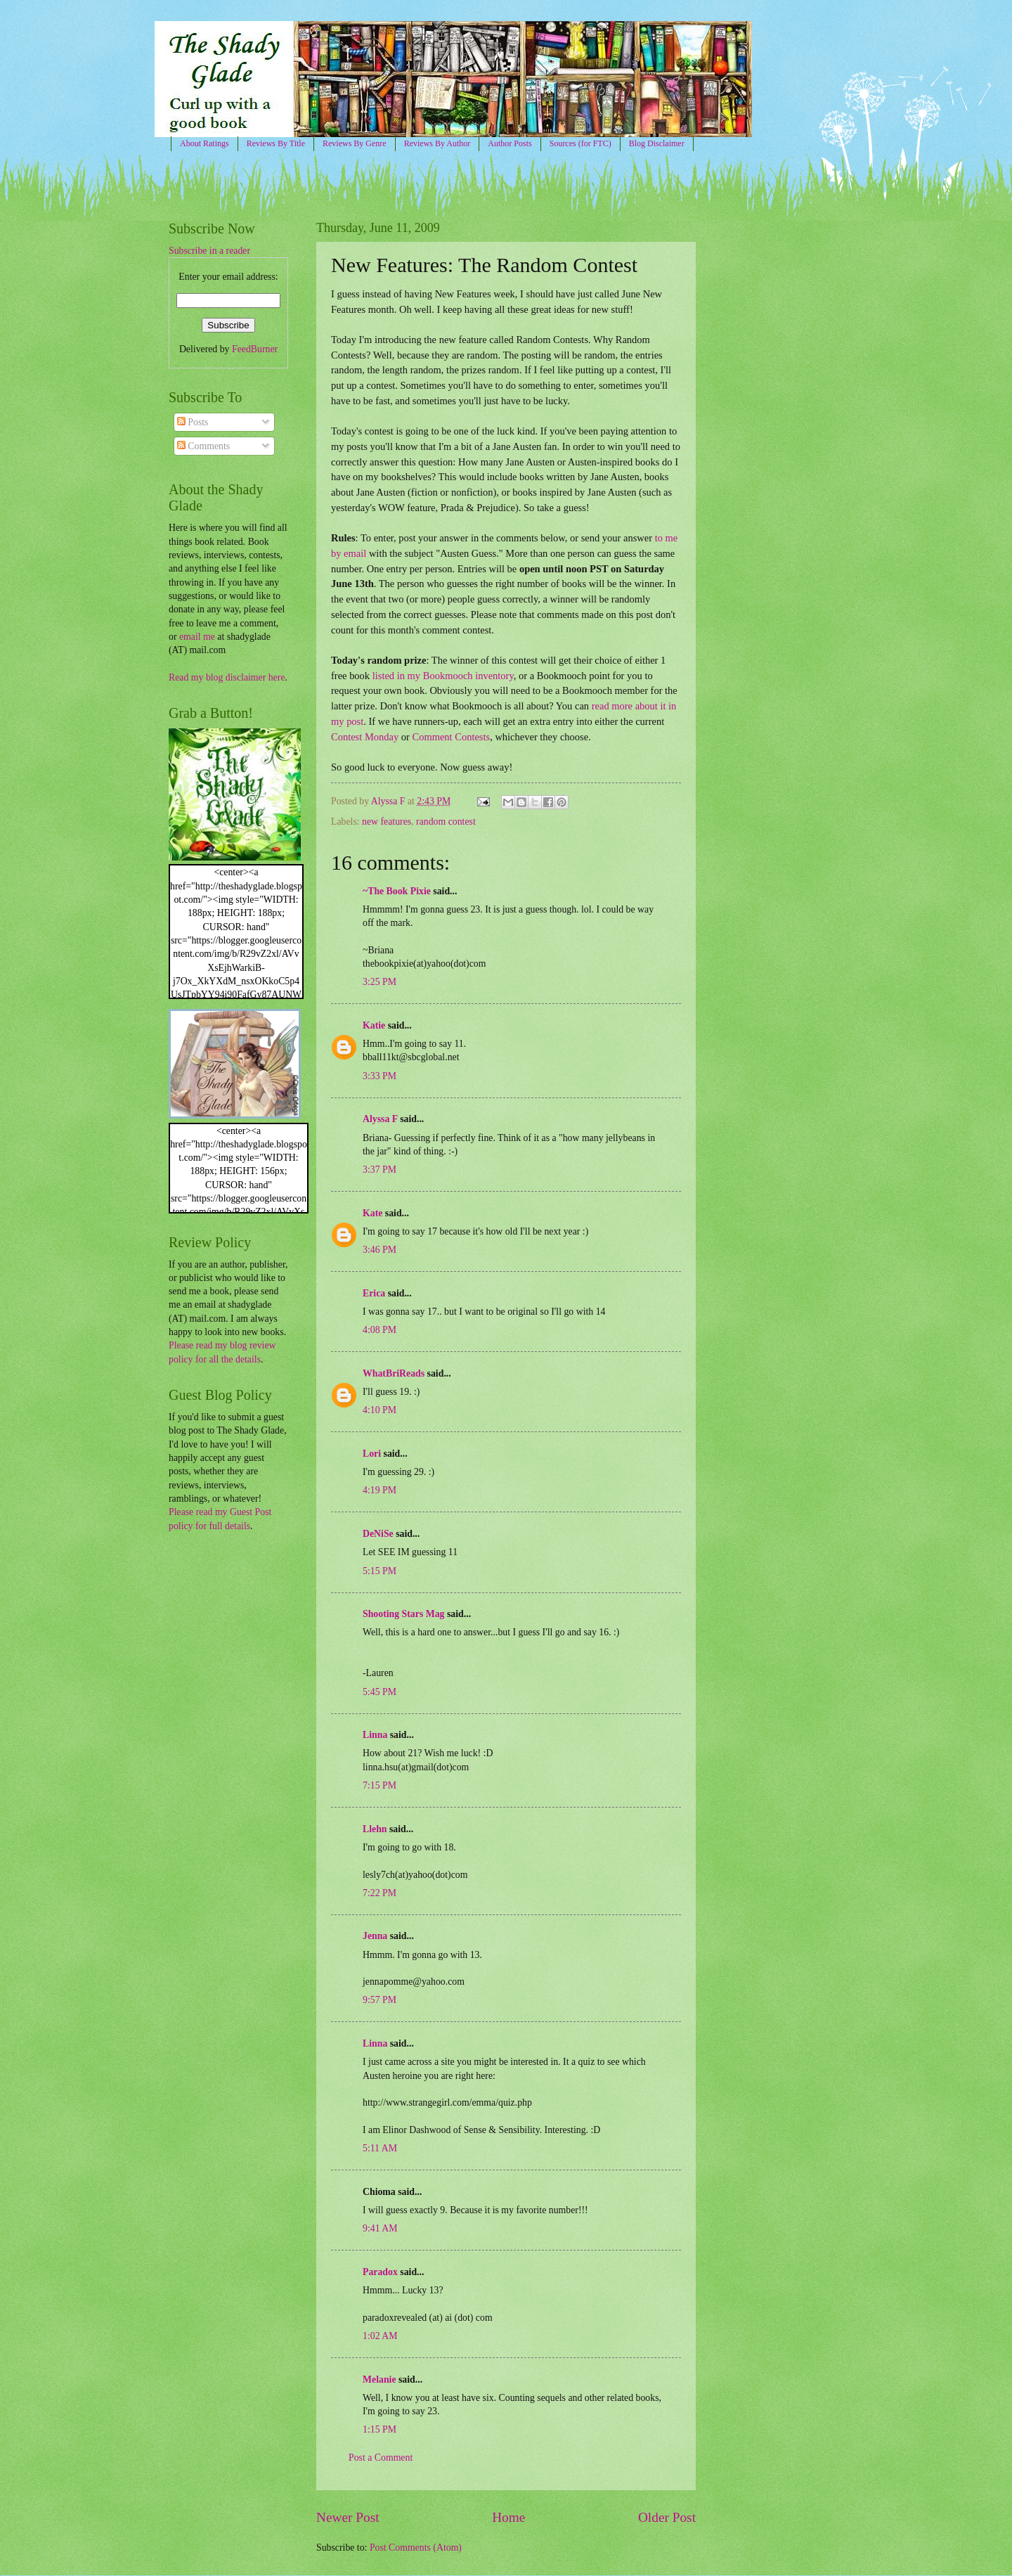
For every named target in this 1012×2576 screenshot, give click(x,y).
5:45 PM (379, 1692)
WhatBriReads (393, 1373)
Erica (374, 1293)
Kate (372, 1213)
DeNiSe (378, 1533)
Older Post (667, 2517)
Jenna (375, 1936)
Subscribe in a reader (209, 250)
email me (197, 636)
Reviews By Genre (355, 143)
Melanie (379, 2379)
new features (386, 821)
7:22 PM (379, 1893)
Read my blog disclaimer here (227, 677)
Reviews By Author (437, 143)
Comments (203, 446)
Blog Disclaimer (657, 143)
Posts (193, 422)
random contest (446, 821)
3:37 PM (379, 1169)
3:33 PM (379, 1076)
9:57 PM (379, 2000)
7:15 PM (379, 1785)
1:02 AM (380, 2336)
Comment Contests (451, 736)
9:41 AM (380, 2228)
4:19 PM (379, 1490)
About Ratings (204, 143)
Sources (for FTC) (580, 143)
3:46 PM (379, 1249)
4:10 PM (379, 1410)
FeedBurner (255, 349)
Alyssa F (380, 1119)
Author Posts (509, 143)
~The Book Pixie (397, 891)
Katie (374, 1025)
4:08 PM (379, 1330)
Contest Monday (364, 736)
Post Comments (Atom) (416, 2547)
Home (508, 2517)
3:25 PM (379, 982)
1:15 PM (379, 2429)
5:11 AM (380, 2148)
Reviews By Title (276, 143)
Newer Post (347, 2517)
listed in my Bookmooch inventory (443, 675)
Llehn (375, 1829)
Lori (372, 1453)
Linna (375, 1735)
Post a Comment (381, 2457)
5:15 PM (379, 1571)
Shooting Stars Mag (404, 1614)
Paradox (380, 2272)
